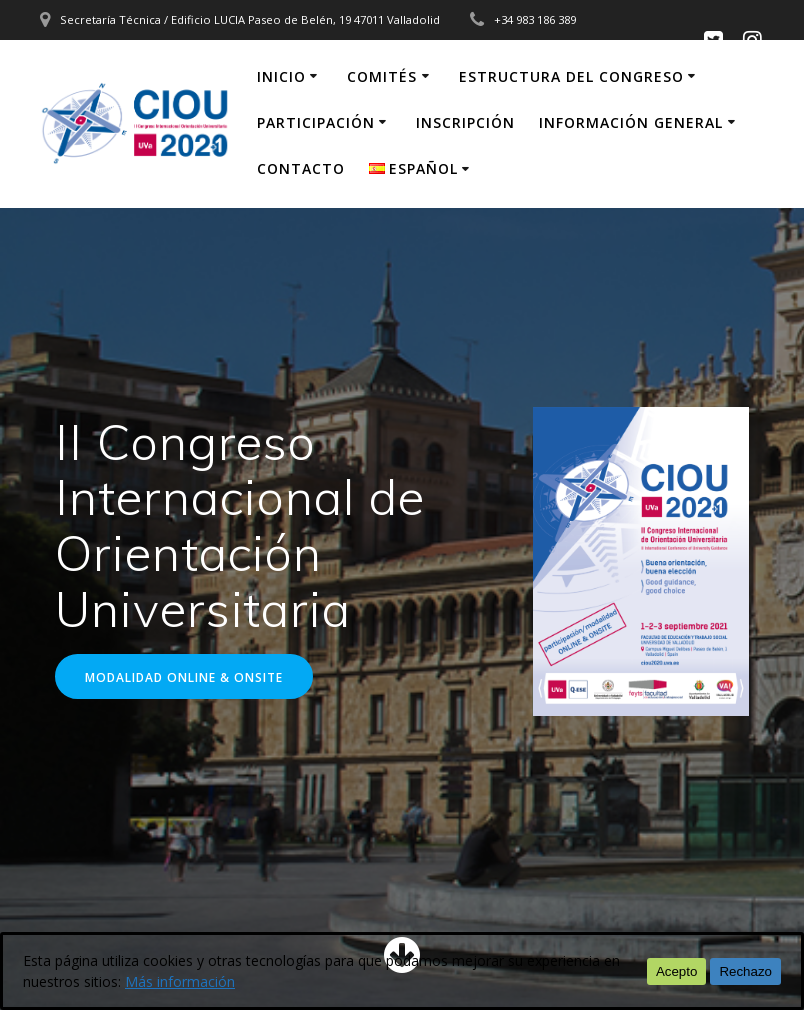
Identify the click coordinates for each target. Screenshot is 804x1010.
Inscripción (465, 122)
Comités (382, 76)
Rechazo (745, 971)
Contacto (301, 168)
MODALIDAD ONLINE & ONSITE (184, 677)
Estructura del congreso (571, 76)
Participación (316, 122)
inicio (281, 76)
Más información (180, 981)
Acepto (677, 971)
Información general (631, 122)
